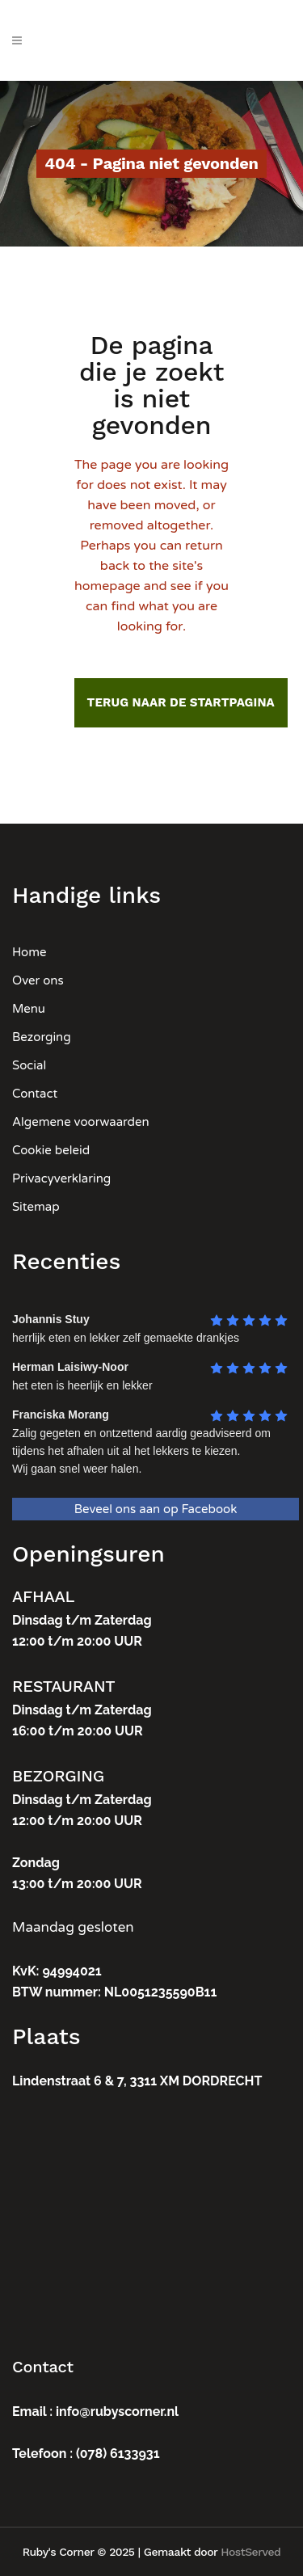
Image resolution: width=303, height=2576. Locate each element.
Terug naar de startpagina (181, 702)
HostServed (250, 2551)
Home (29, 952)
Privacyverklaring (61, 1178)
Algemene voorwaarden (80, 1122)
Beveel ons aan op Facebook (156, 1509)
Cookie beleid (51, 1150)
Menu (28, 1008)
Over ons (38, 980)
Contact (34, 1093)
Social (29, 1065)
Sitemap (36, 1206)
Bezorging (41, 1037)
